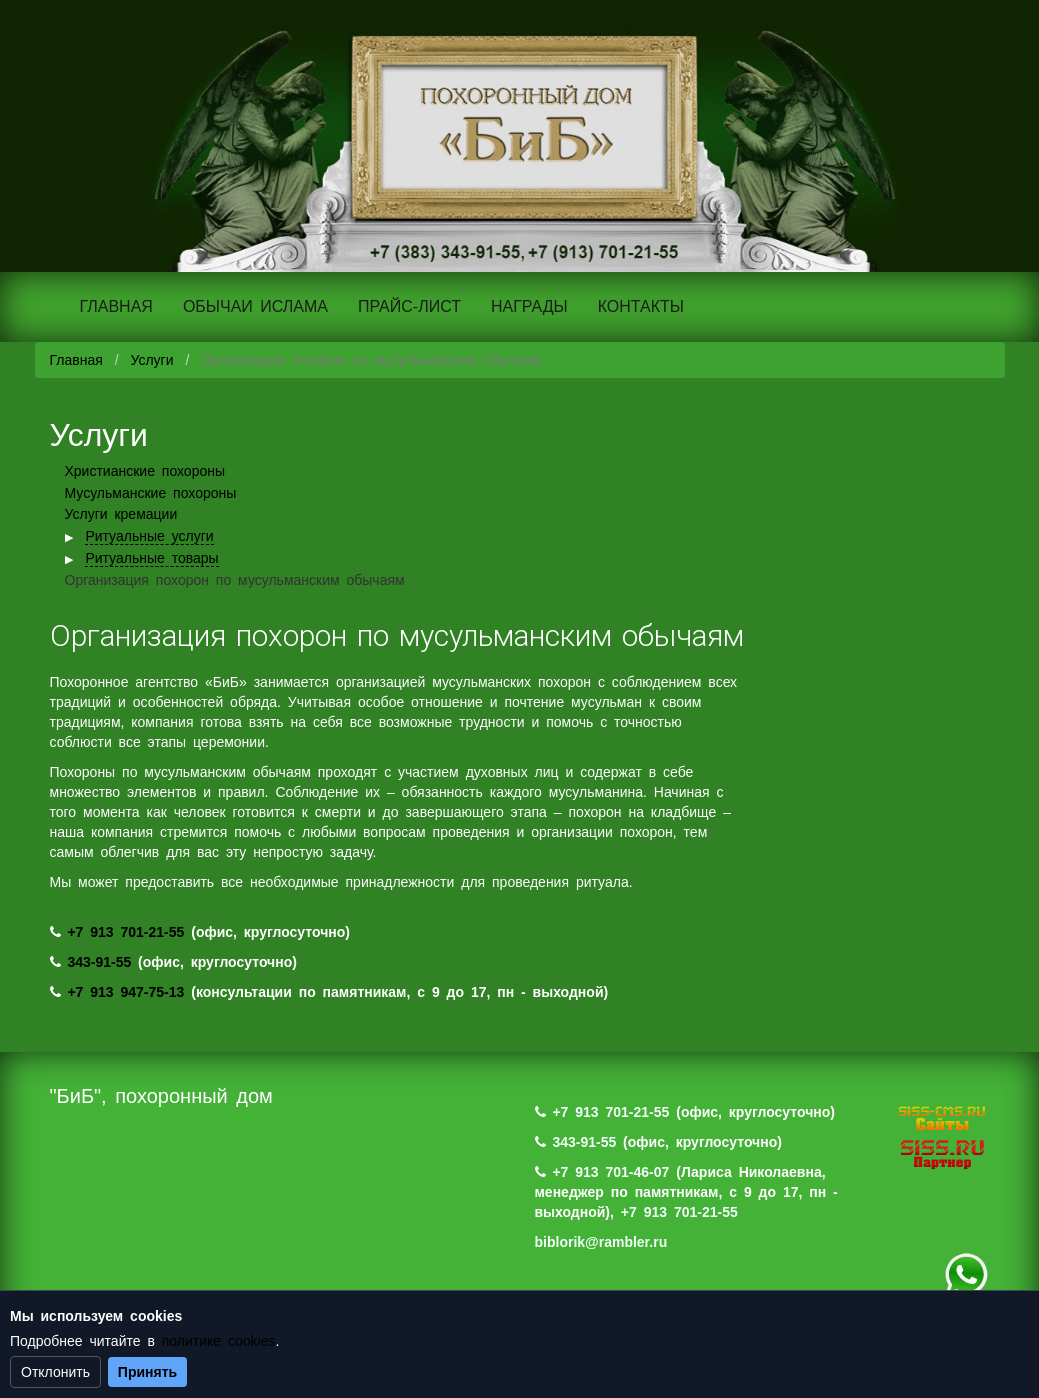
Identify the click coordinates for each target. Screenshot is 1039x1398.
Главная (76, 360)
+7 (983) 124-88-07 (966, 1275)
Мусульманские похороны (151, 493)
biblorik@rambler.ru (601, 1242)
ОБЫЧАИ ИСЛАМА (255, 306)
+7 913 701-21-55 (125, 932)
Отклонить (55, 1372)
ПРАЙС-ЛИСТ (409, 306)
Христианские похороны (145, 471)
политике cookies (219, 1341)
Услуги (151, 360)
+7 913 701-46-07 (610, 1172)
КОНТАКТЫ (641, 306)
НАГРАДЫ (529, 306)
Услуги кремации (121, 514)
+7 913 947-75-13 (125, 992)
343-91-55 (99, 962)
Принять (147, 1372)
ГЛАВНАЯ (116, 306)
